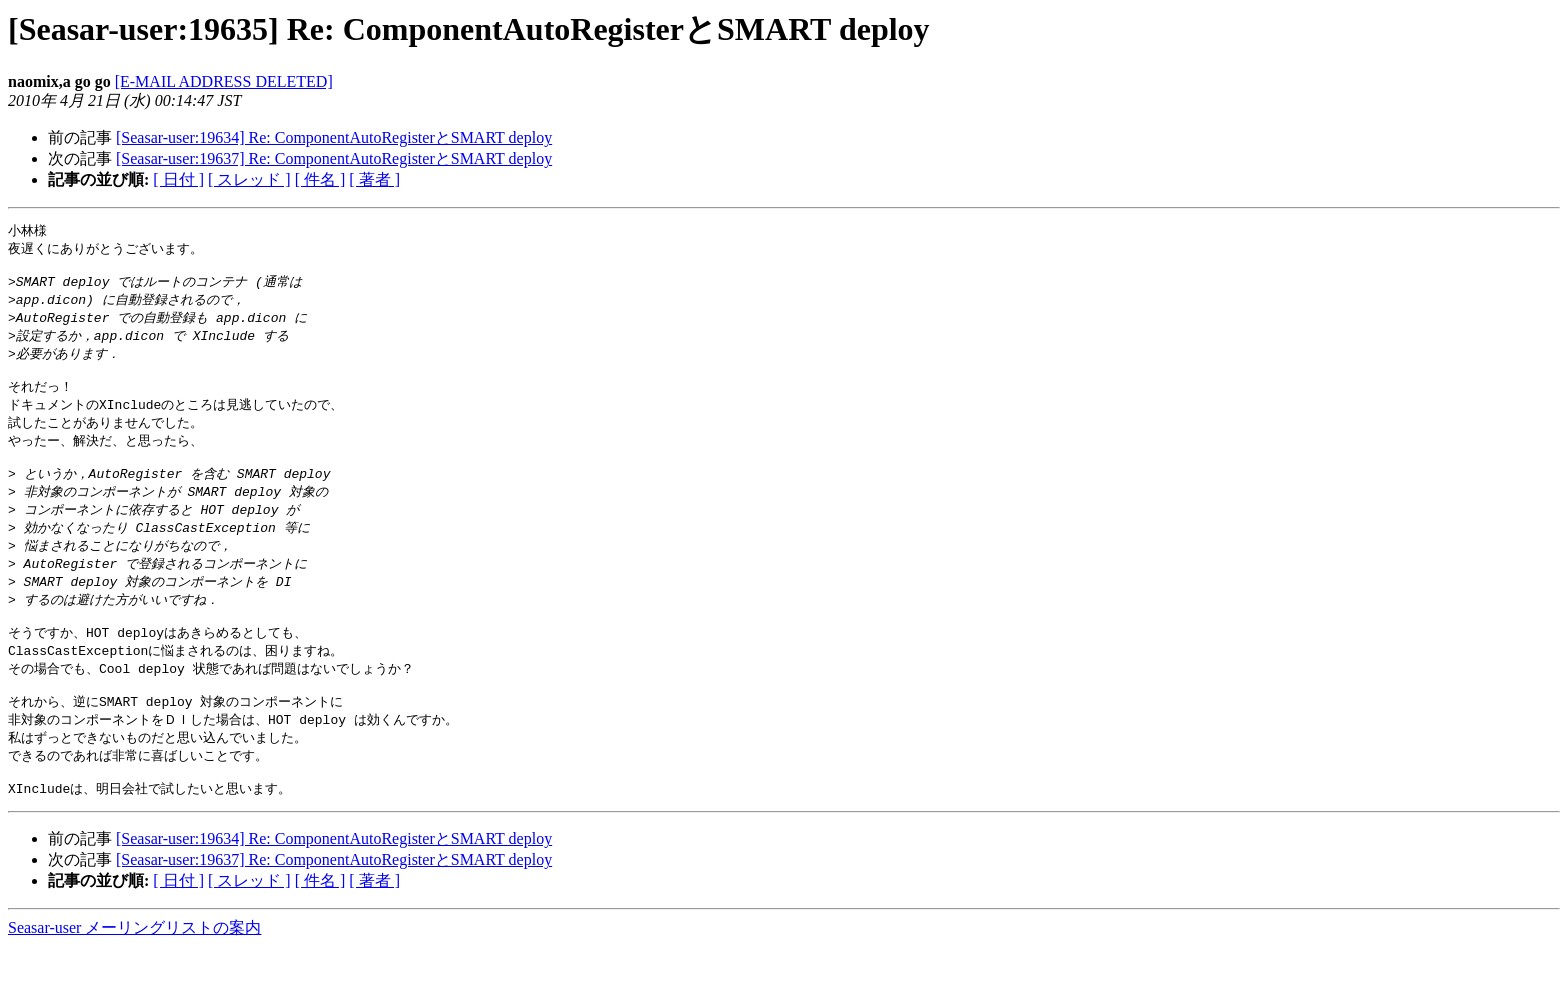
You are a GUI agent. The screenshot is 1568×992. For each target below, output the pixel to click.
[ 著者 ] (374, 179)
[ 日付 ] (178, 179)
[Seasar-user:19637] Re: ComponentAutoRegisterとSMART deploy (334, 158)
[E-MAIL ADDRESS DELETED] (224, 81)
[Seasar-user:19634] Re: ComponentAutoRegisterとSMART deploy (334, 137)
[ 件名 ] (320, 179)
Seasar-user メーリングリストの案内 (134, 972)
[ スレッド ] (249, 179)
